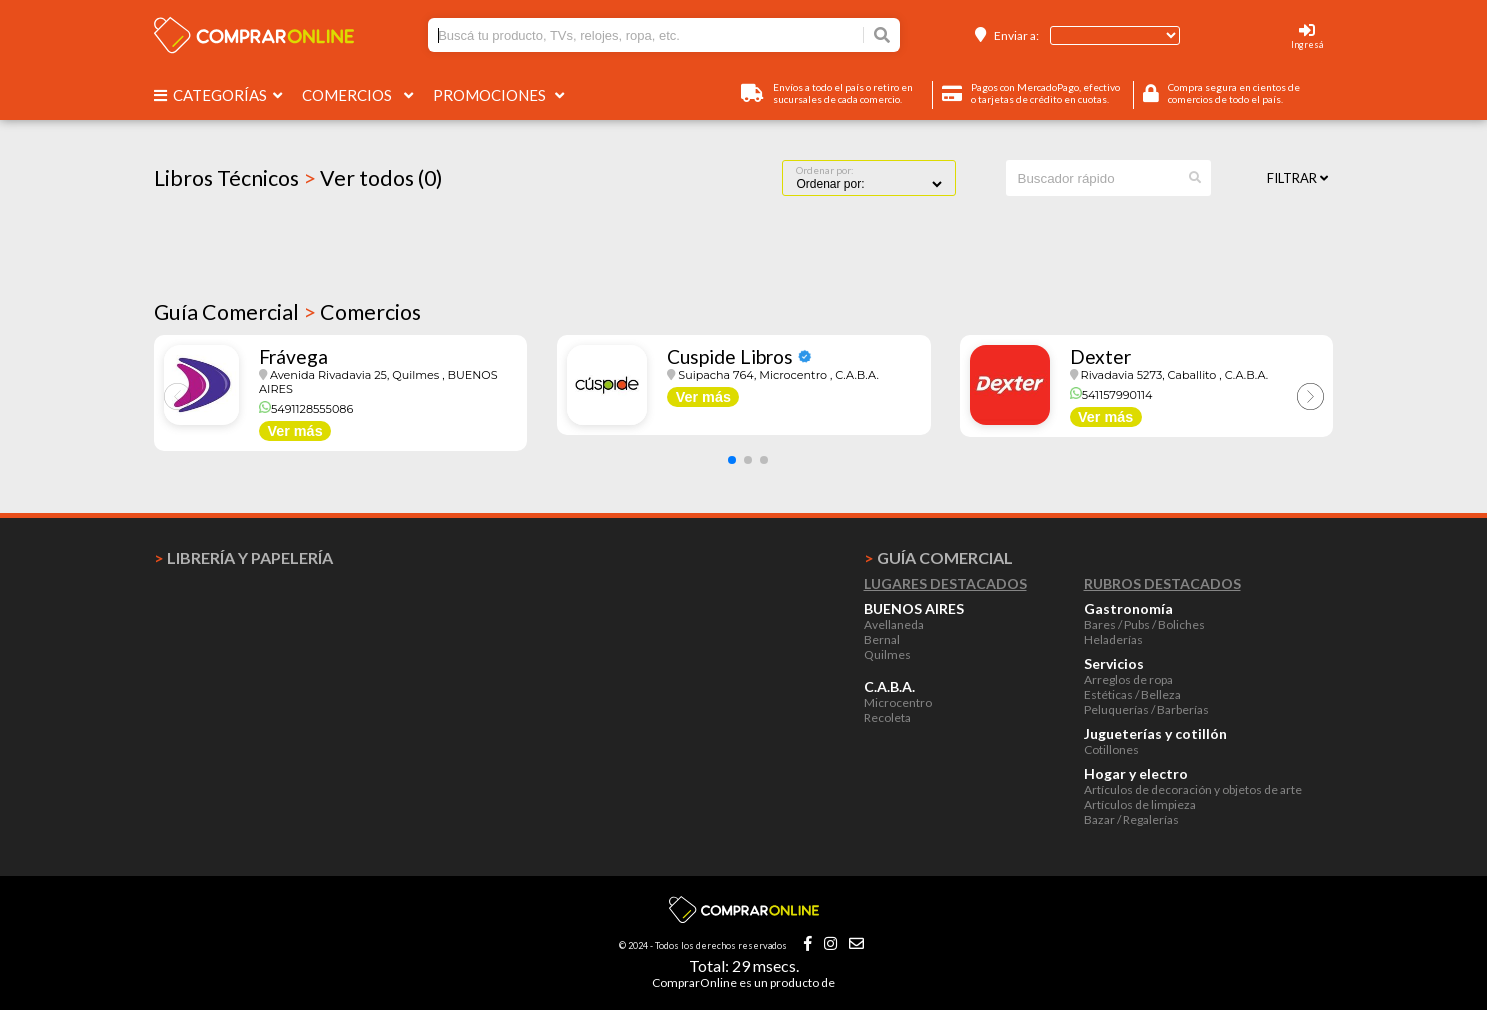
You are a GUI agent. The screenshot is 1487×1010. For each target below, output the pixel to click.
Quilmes (887, 654)
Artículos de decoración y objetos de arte (1193, 789)
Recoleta (887, 717)
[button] (732, 460)
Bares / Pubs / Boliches (1144, 624)
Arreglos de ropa (1128, 679)
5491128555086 (306, 409)
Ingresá (1307, 44)
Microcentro (898, 702)
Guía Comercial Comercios (287, 312)
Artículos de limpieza (1140, 804)
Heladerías (1113, 639)
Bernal (882, 639)
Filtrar (1297, 178)
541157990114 (1111, 395)
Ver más (294, 431)
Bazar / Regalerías (1131, 819)
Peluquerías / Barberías (1146, 709)
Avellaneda (894, 624)
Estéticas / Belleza (1132, 694)
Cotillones (1111, 749)
